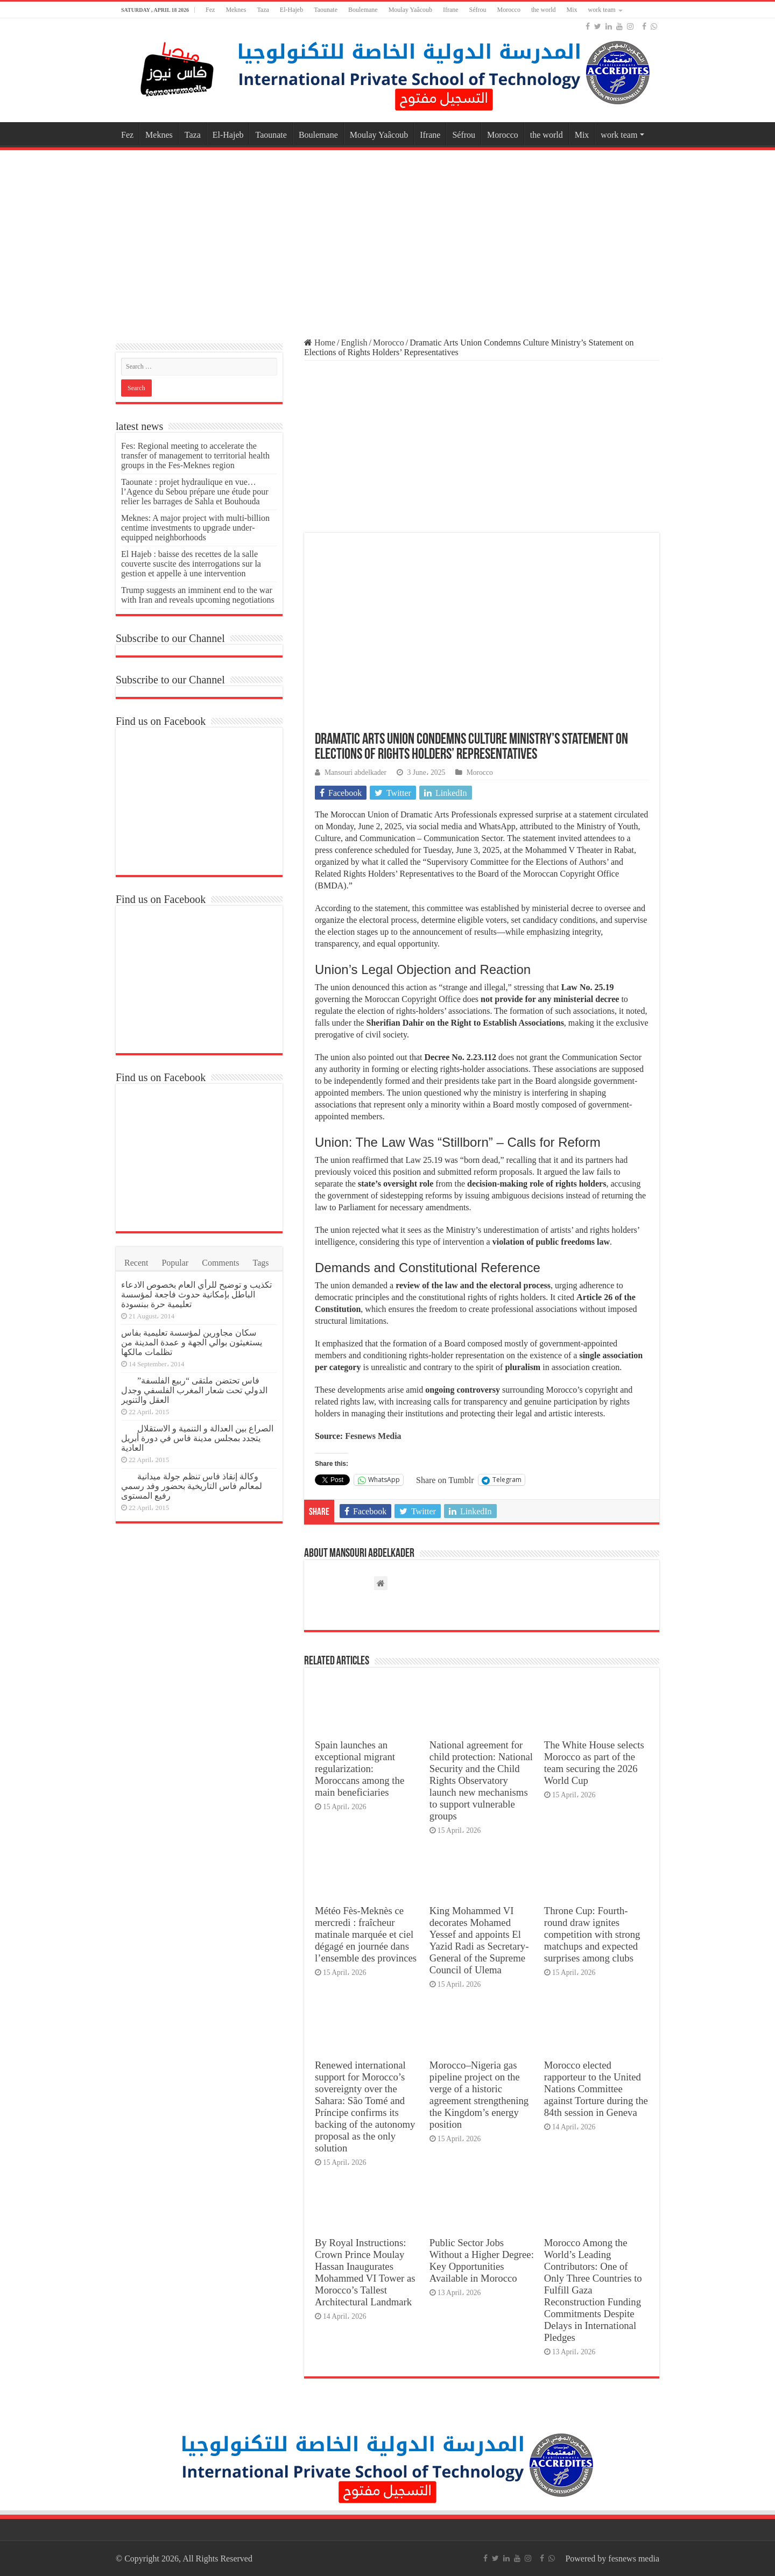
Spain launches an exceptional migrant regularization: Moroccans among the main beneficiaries (359, 1768)
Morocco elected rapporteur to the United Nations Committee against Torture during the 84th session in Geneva (596, 2088)
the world (543, 9)
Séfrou (478, 9)
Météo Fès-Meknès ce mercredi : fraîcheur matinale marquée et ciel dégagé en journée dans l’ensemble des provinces (366, 1934)
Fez (210, 9)
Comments (220, 1262)
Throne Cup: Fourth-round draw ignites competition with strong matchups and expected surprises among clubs (592, 1934)
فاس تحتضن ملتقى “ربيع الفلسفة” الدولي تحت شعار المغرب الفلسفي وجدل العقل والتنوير (194, 1390)
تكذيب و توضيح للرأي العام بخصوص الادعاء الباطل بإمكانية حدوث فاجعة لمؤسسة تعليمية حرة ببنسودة (196, 1294)
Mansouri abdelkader (355, 772)
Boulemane (363, 9)
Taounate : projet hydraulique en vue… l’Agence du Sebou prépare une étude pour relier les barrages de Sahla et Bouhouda (195, 491)
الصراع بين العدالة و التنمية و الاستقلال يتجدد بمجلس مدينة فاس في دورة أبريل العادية (197, 1438)
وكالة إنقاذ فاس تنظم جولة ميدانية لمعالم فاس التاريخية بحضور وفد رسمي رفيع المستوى (191, 1486)
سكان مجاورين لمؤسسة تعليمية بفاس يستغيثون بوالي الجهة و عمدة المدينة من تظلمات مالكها (191, 1342)
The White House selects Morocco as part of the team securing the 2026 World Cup (594, 1762)
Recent (136, 1262)
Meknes (236, 9)
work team (602, 9)
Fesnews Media (373, 1436)
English (354, 342)
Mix (572, 9)
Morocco (508, 9)
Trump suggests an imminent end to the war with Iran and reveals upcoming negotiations (197, 594)
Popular (174, 1262)
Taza (263, 9)
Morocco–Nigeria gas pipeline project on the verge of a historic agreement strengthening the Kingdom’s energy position (479, 2094)
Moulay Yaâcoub (410, 9)
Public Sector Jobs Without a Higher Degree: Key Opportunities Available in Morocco (481, 2260)
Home (319, 342)
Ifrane (451, 9)
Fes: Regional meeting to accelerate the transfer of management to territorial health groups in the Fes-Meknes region (195, 455)
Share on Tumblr (445, 1480)
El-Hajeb (291, 9)
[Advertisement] (387, 239)
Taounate (325, 9)
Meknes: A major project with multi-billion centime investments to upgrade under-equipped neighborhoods (195, 527)
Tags (261, 1262)
